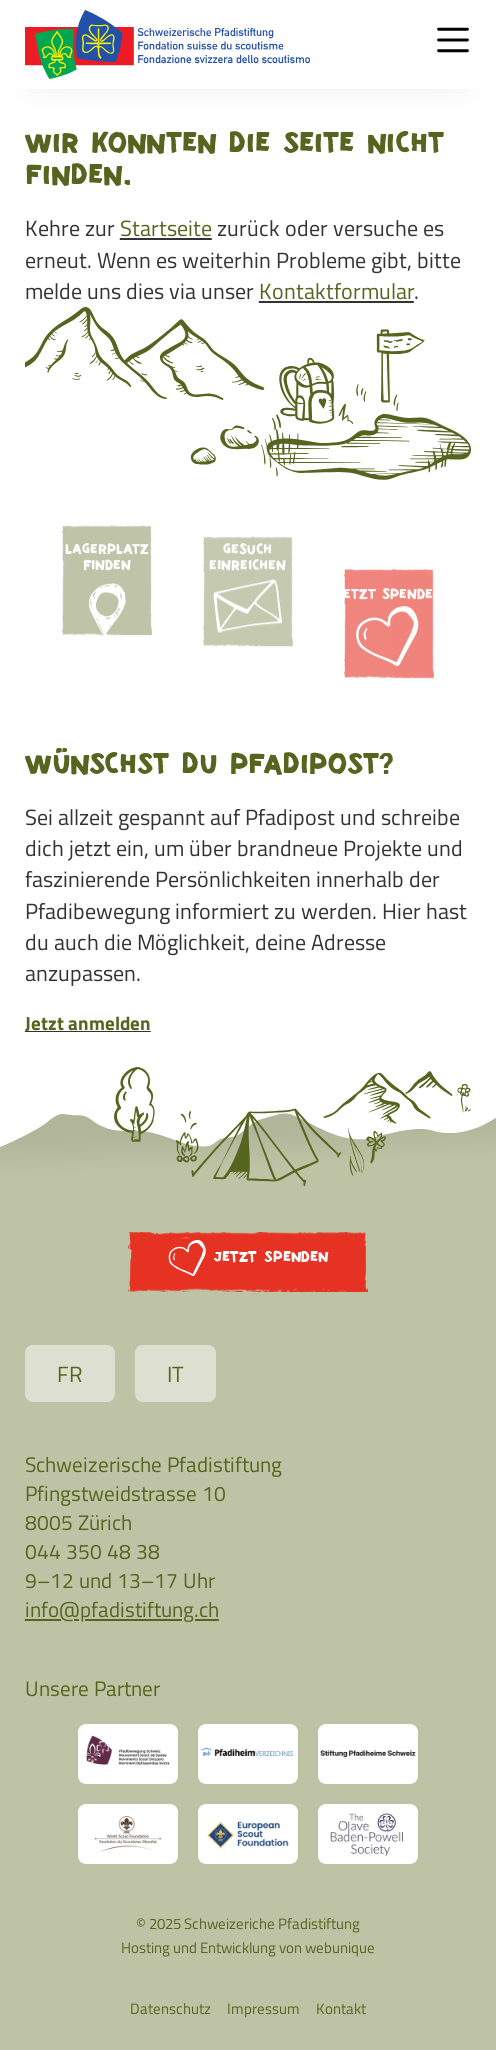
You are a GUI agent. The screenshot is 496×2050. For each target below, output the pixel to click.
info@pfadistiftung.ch (122, 1609)
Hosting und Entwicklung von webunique (248, 1947)
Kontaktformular (336, 291)
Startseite (166, 228)
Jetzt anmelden (88, 1022)
